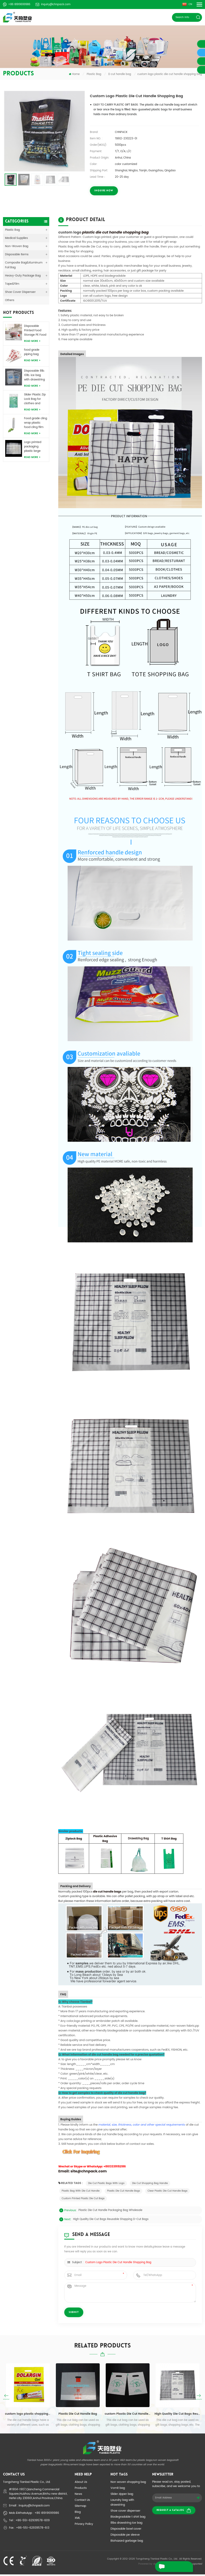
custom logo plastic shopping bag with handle (28, 2415)
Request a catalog (174, 2512)
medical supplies (16, 239)
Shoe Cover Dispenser (20, 293)
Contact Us (82, 2501)
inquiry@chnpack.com (53, 4)
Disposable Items (16, 256)
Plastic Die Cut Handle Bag (77, 2415)
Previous (6, 2398)
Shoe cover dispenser (125, 2512)
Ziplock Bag (73, 1840)
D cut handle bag (119, 75)
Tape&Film (12, 285)
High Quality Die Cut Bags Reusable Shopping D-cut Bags (111, 2221)
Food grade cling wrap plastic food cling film (35, 424)
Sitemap (80, 2507)
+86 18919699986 (16, 4)
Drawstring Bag (138, 1840)
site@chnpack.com (88, 2172)
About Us (81, 2483)
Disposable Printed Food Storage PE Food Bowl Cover (35, 332)
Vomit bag (118, 2489)
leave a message (171, 2566)
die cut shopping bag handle (150, 2185)
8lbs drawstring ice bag (126, 2524)
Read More (32, 343)
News (78, 2495)
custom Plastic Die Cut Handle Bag (128, 2415)
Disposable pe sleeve (125, 2536)
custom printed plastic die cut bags (83, 2200)
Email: (64, 2172)
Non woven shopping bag (128, 2483)
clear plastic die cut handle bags (167, 2192)
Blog (78, 2513)
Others (9, 302)
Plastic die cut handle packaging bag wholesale (111, 2212)
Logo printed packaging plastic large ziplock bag (32, 448)
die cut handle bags (107, 1893)
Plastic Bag (94, 75)
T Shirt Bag (169, 1840)
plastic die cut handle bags (123, 2192)
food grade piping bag (31, 353)
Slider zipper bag (122, 2495)
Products (81, 2489)
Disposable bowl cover (126, 2530)
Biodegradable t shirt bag (128, 2518)
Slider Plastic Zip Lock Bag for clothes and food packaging (35, 400)
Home (74, 75)
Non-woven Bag (16, 248)
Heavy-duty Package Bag (23, 277)
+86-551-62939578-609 (32, 2522)
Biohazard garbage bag (127, 2542)
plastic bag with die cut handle (80, 2192)
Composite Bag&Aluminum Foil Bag (23, 266)
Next (199, 2398)
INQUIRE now (103, 192)
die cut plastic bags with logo (106, 2185)
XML (77, 2519)
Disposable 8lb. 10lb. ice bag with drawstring (34, 376)
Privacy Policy (84, 2525)
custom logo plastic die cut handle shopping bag (118, 2264)
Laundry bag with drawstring (122, 2504)
